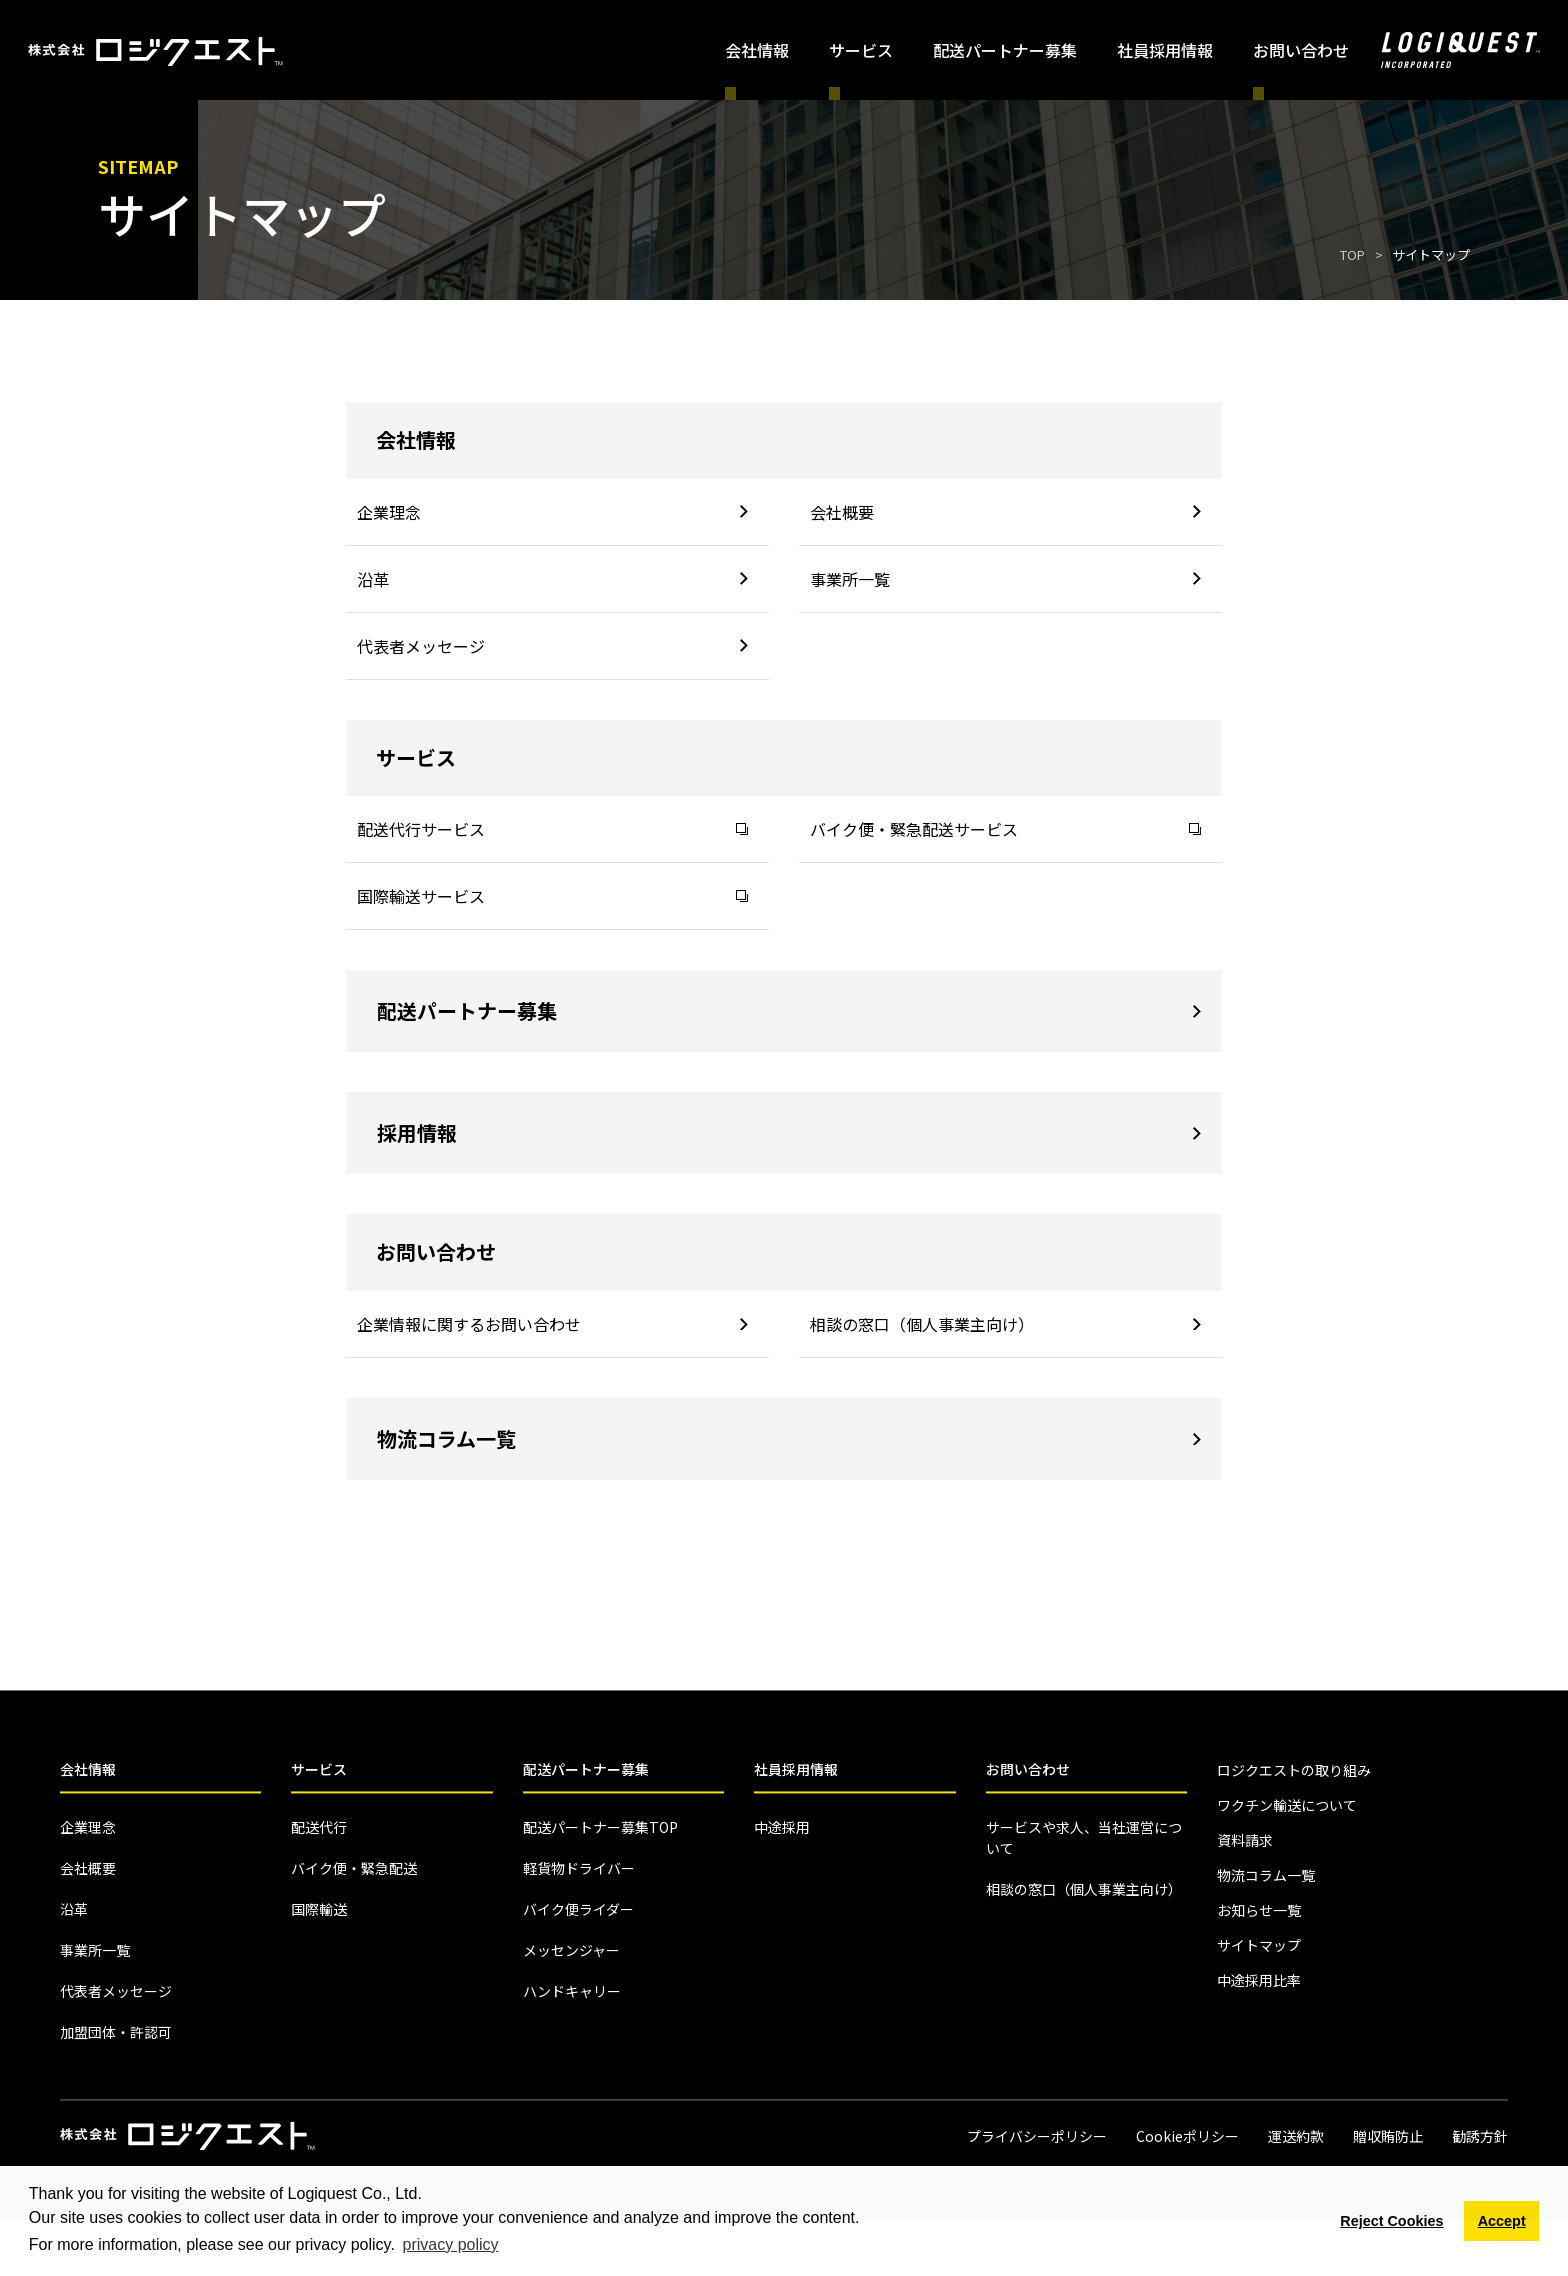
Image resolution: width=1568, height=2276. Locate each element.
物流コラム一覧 (789, 1438)
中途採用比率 (1259, 1980)
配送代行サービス (552, 829)
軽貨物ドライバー (579, 1868)
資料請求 (1245, 1840)
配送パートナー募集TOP (600, 1827)
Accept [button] (1502, 2221)
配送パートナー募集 (1005, 50)
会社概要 (1005, 512)
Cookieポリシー (1187, 2136)
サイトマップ (1259, 1945)
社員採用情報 (1165, 50)
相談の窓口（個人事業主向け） (1005, 1324)
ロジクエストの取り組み (1294, 1770)
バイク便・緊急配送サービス (1005, 829)
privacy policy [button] (451, 2244)
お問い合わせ (1028, 1769)
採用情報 (789, 1132)
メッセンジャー (571, 1950)
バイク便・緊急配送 (354, 1868)
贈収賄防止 (1388, 2136)
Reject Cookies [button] (1391, 2221)
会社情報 (88, 1769)
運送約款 (1296, 2136)
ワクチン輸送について (1287, 1805)
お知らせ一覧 (1259, 1910)
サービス (319, 1769)
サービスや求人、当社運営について (1084, 1837)
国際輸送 (319, 1909)
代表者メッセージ (552, 646)
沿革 (552, 579)
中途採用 (782, 1827)
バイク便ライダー (578, 1909)
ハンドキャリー (572, 1991)
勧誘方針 (1480, 2136)
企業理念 (552, 512)
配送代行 (319, 1827)
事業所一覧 (1005, 579)
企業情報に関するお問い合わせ (552, 1324)
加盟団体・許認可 (116, 2032)
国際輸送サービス (552, 896)
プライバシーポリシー (1037, 2136)
